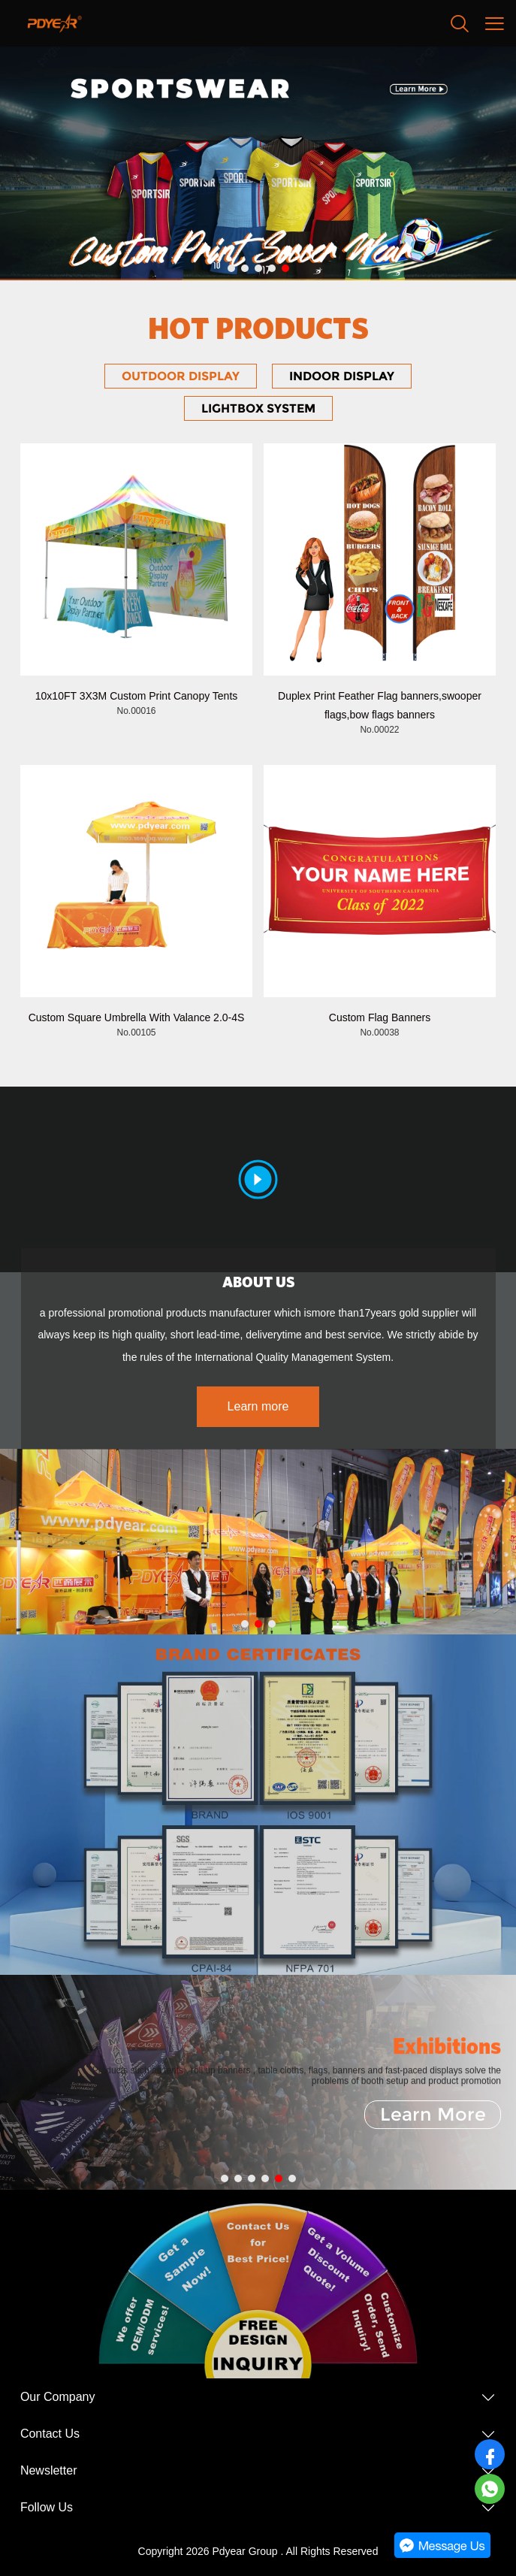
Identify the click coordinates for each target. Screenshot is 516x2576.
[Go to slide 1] (231, 268)
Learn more (258, 1406)
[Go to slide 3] (258, 268)
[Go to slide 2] (245, 268)
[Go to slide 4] (272, 268)
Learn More (433, 2114)
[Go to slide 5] (285, 268)
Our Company (57, 2396)
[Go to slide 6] (292, 2178)
